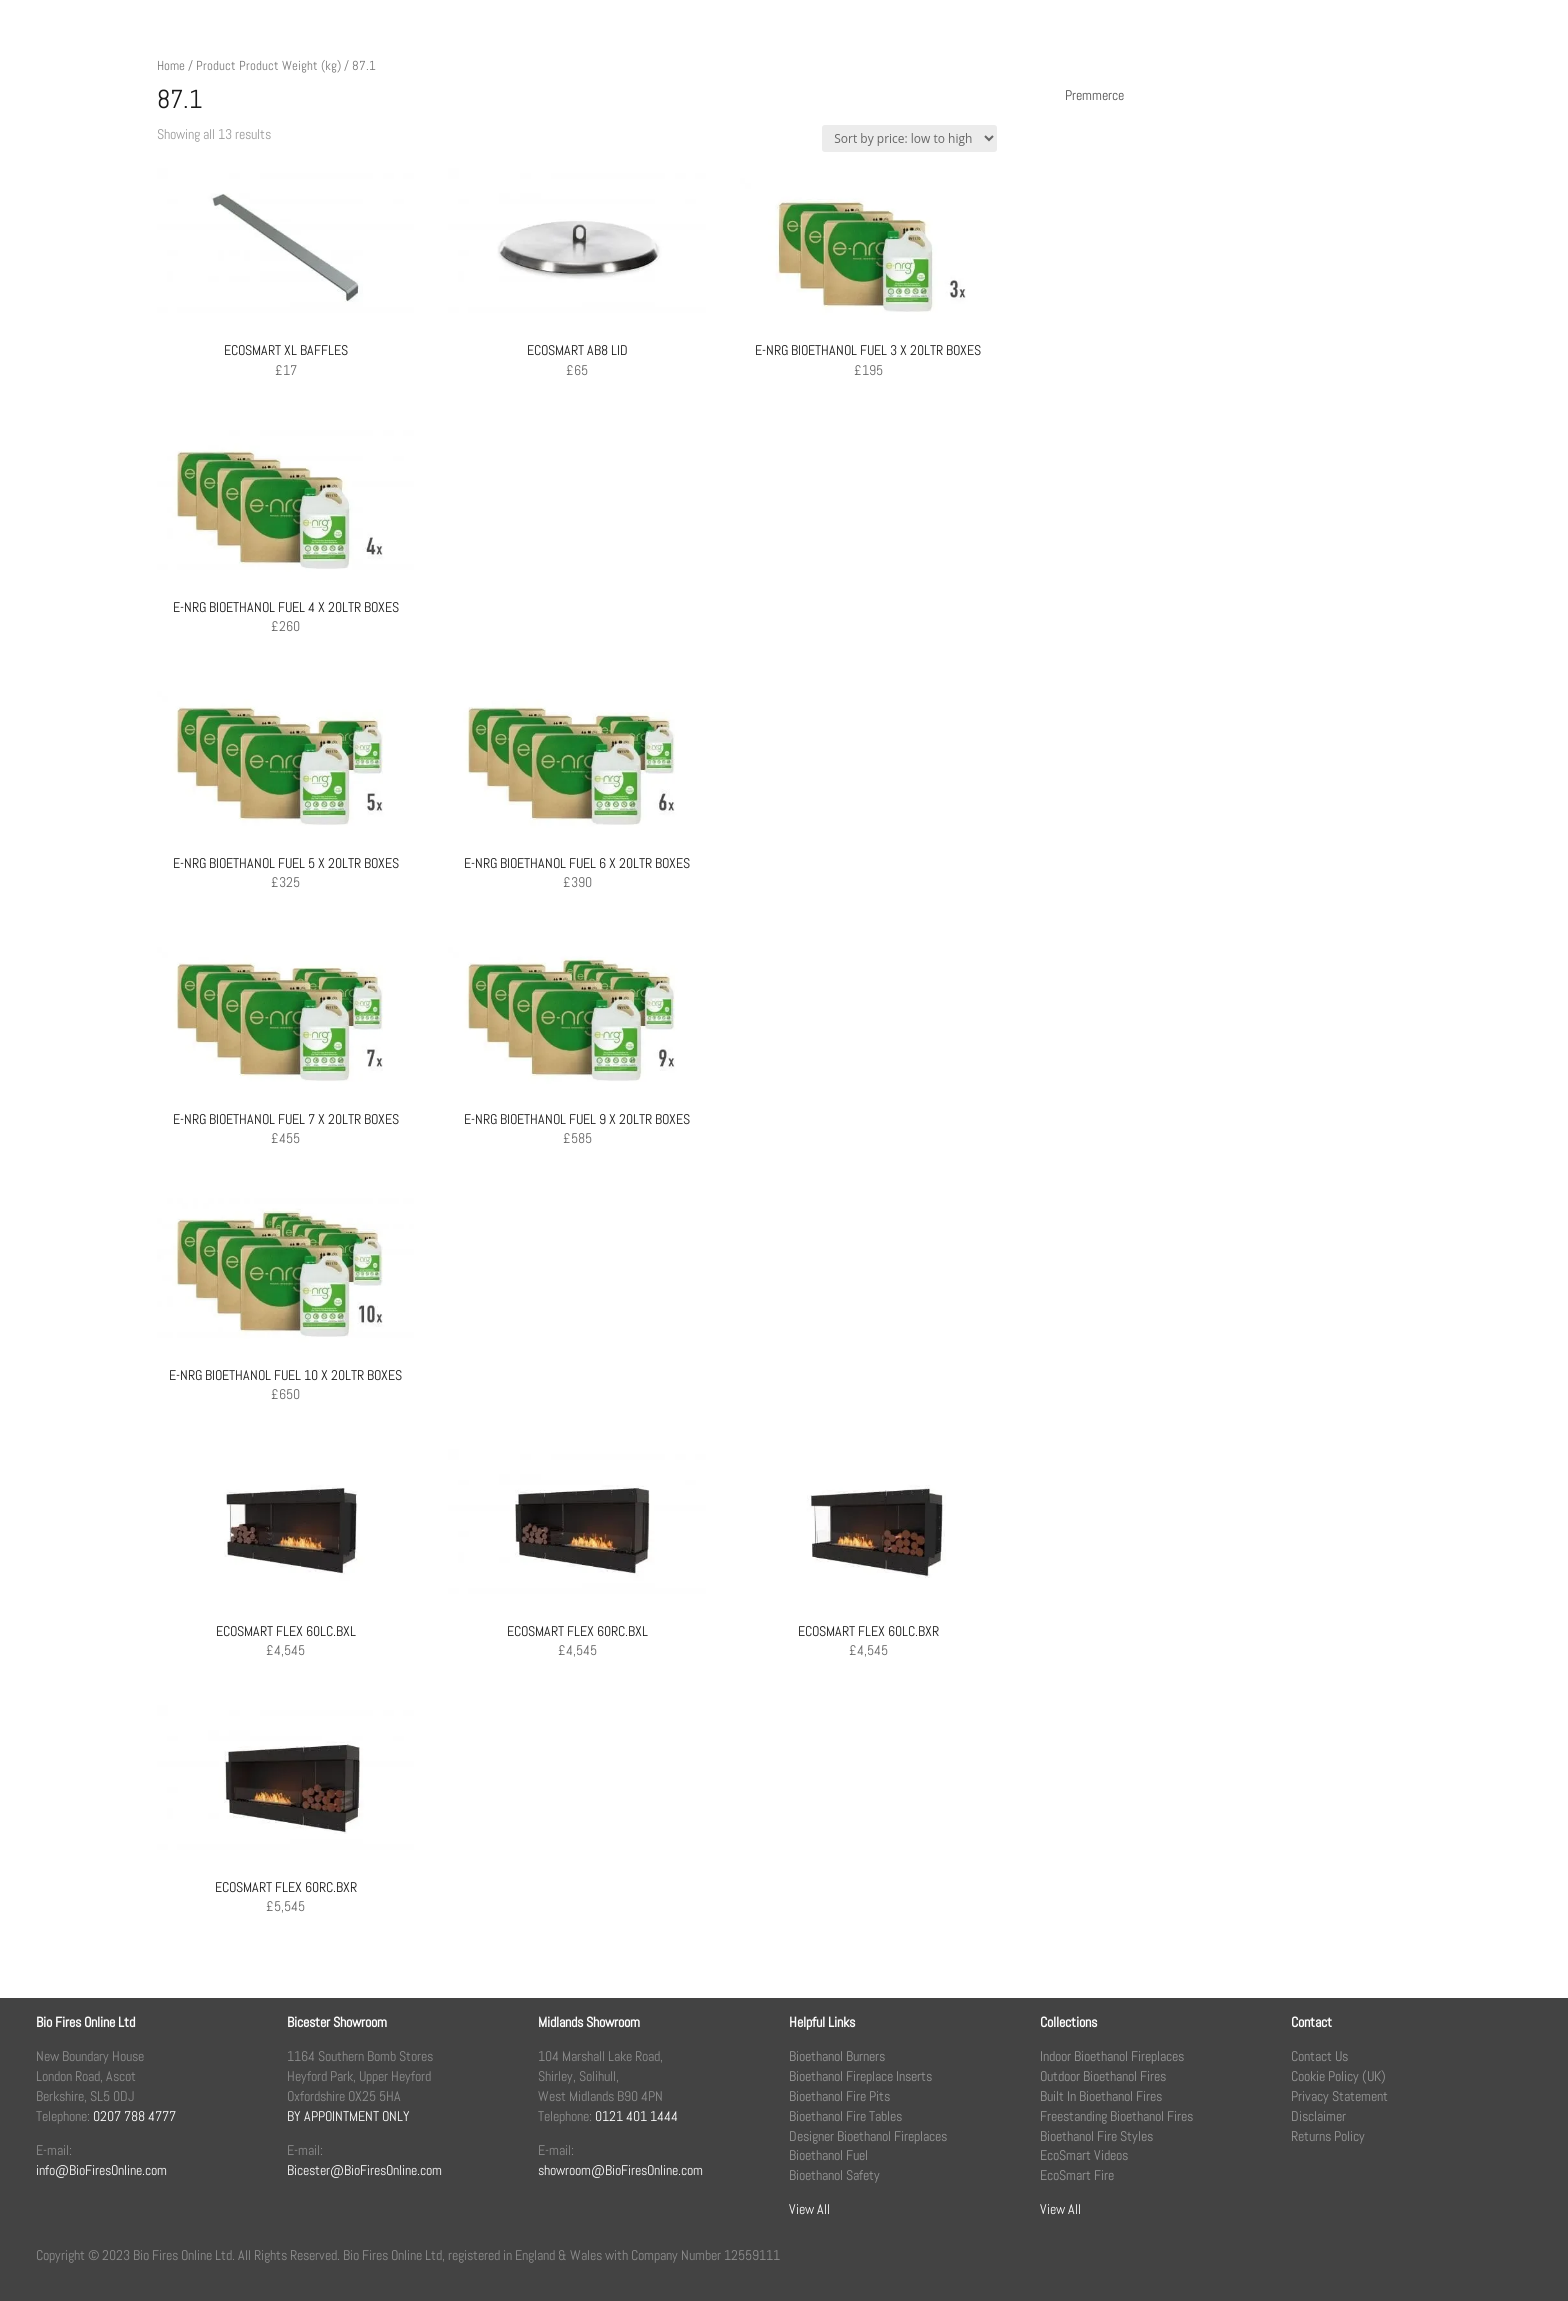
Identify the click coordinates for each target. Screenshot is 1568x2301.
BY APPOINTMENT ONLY (348, 2116)
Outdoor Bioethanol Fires (1103, 2076)
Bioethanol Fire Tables (845, 2116)
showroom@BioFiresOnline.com (620, 2170)
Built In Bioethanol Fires (1101, 2096)
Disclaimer (1318, 2116)
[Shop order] (909, 138)
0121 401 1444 (636, 2116)
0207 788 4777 (134, 2116)
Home (171, 65)
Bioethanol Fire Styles (1096, 2136)
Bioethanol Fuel (828, 2155)
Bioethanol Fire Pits (839, 2096)
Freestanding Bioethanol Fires (1116, 2116)
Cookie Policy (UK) (1338, 2076)
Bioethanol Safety (834, 2175)
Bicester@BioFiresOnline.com (364, 2170)
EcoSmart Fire (1077, 2175)
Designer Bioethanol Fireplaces (868, 2136)
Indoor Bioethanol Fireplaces (1112, 2056)
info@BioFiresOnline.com (101, 2170)
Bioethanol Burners (837, 2056)
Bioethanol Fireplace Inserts (860, 2076)
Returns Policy (1328, 2136)
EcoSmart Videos (1084, 2155)
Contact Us (1319, 2056)
